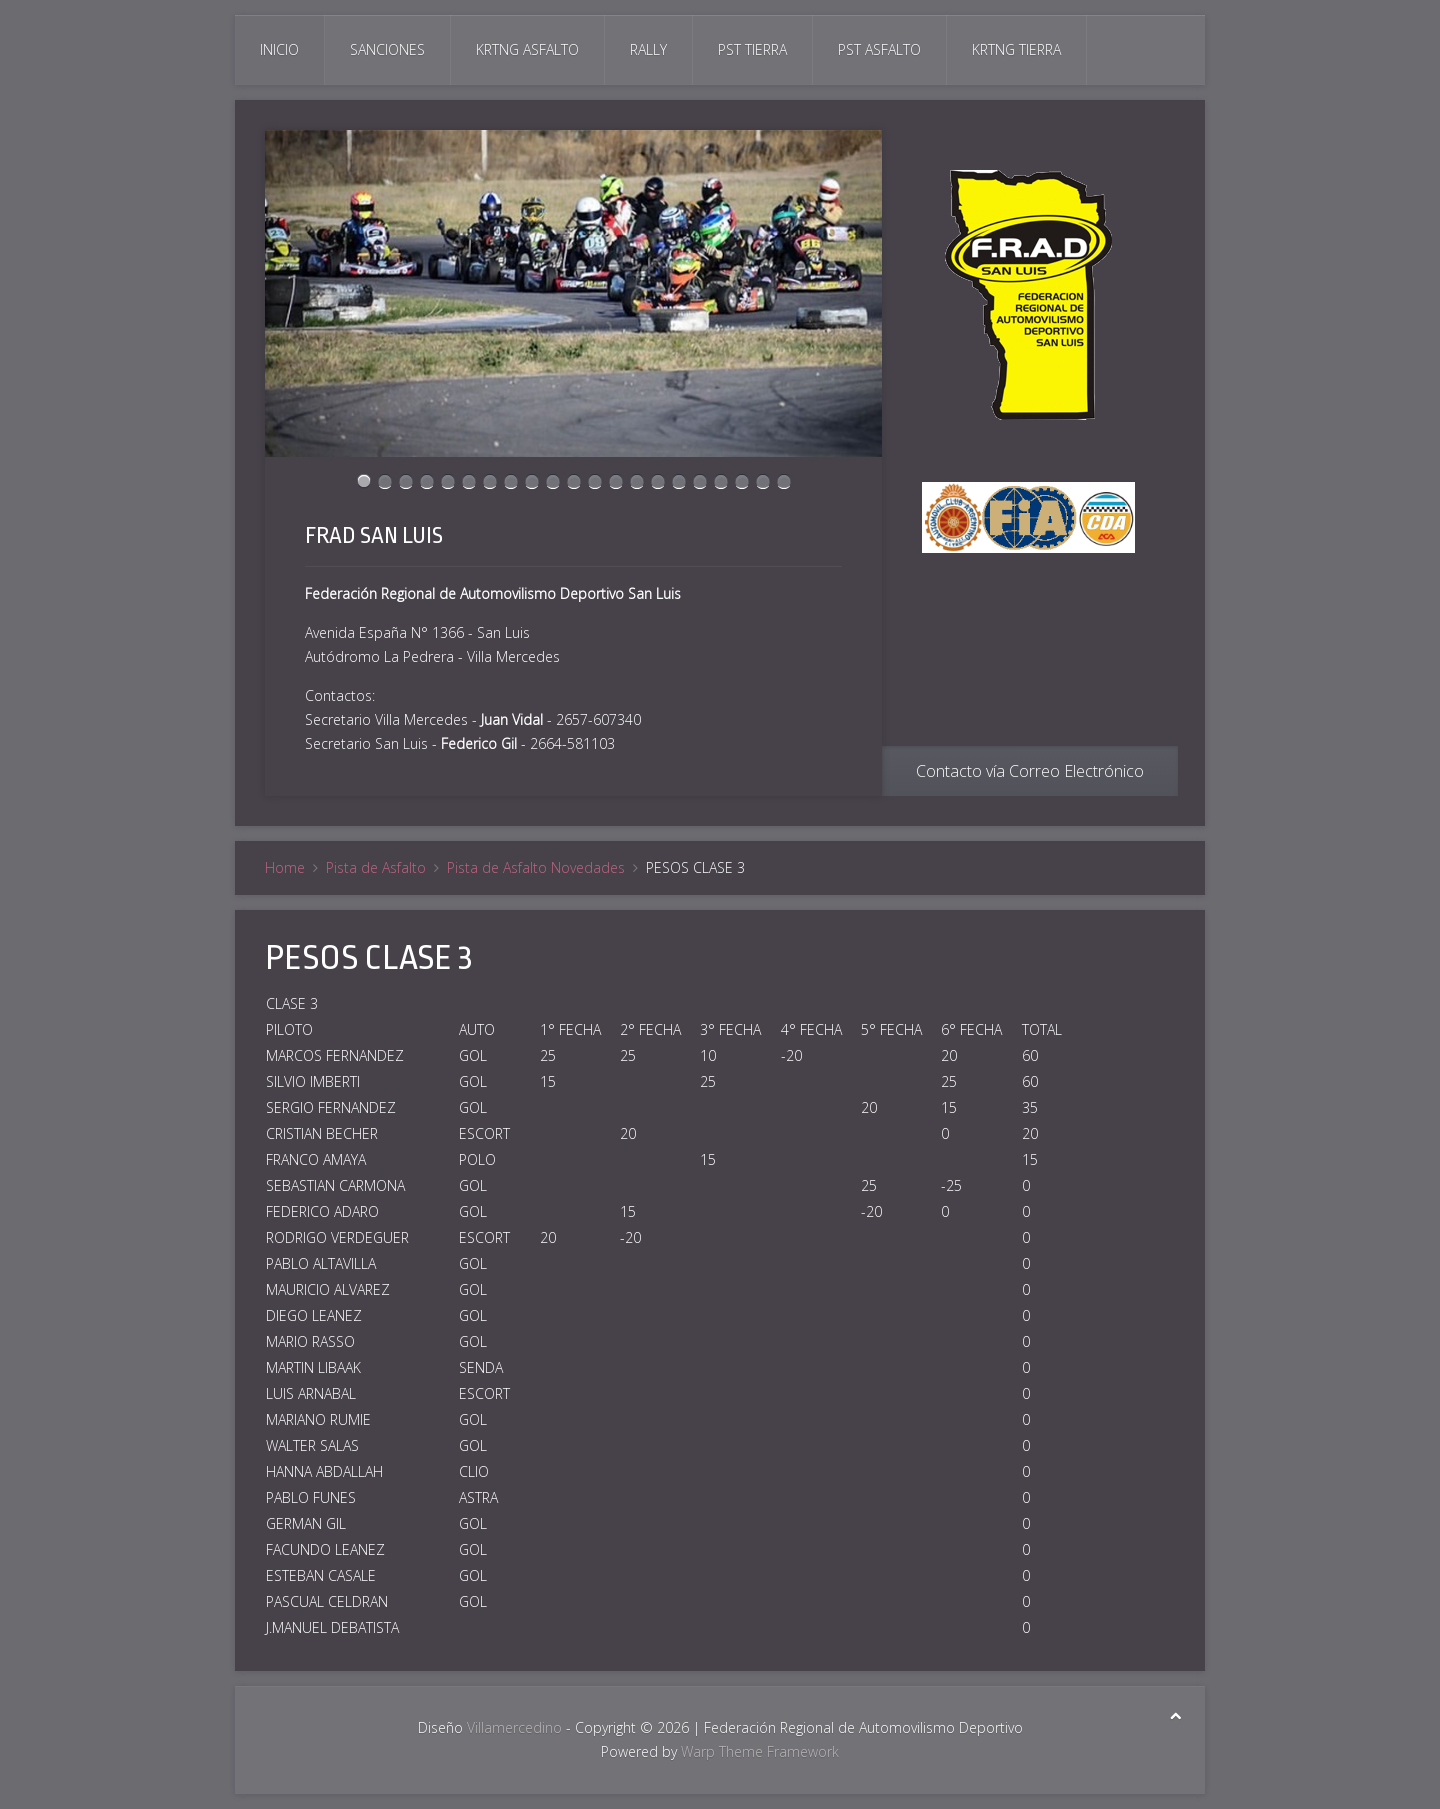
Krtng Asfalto (527, 49)
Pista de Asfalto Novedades (536, 867)
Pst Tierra (752, 49)
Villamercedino (514, 1727)
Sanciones (387, 49)
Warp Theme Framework (760, 1751)
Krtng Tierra (1016, 49)
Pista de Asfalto (376, 867)
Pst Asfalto (879, 49)
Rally (648, 49)
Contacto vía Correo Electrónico (1030, 771)
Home (285, 867)
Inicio (279, 49)
